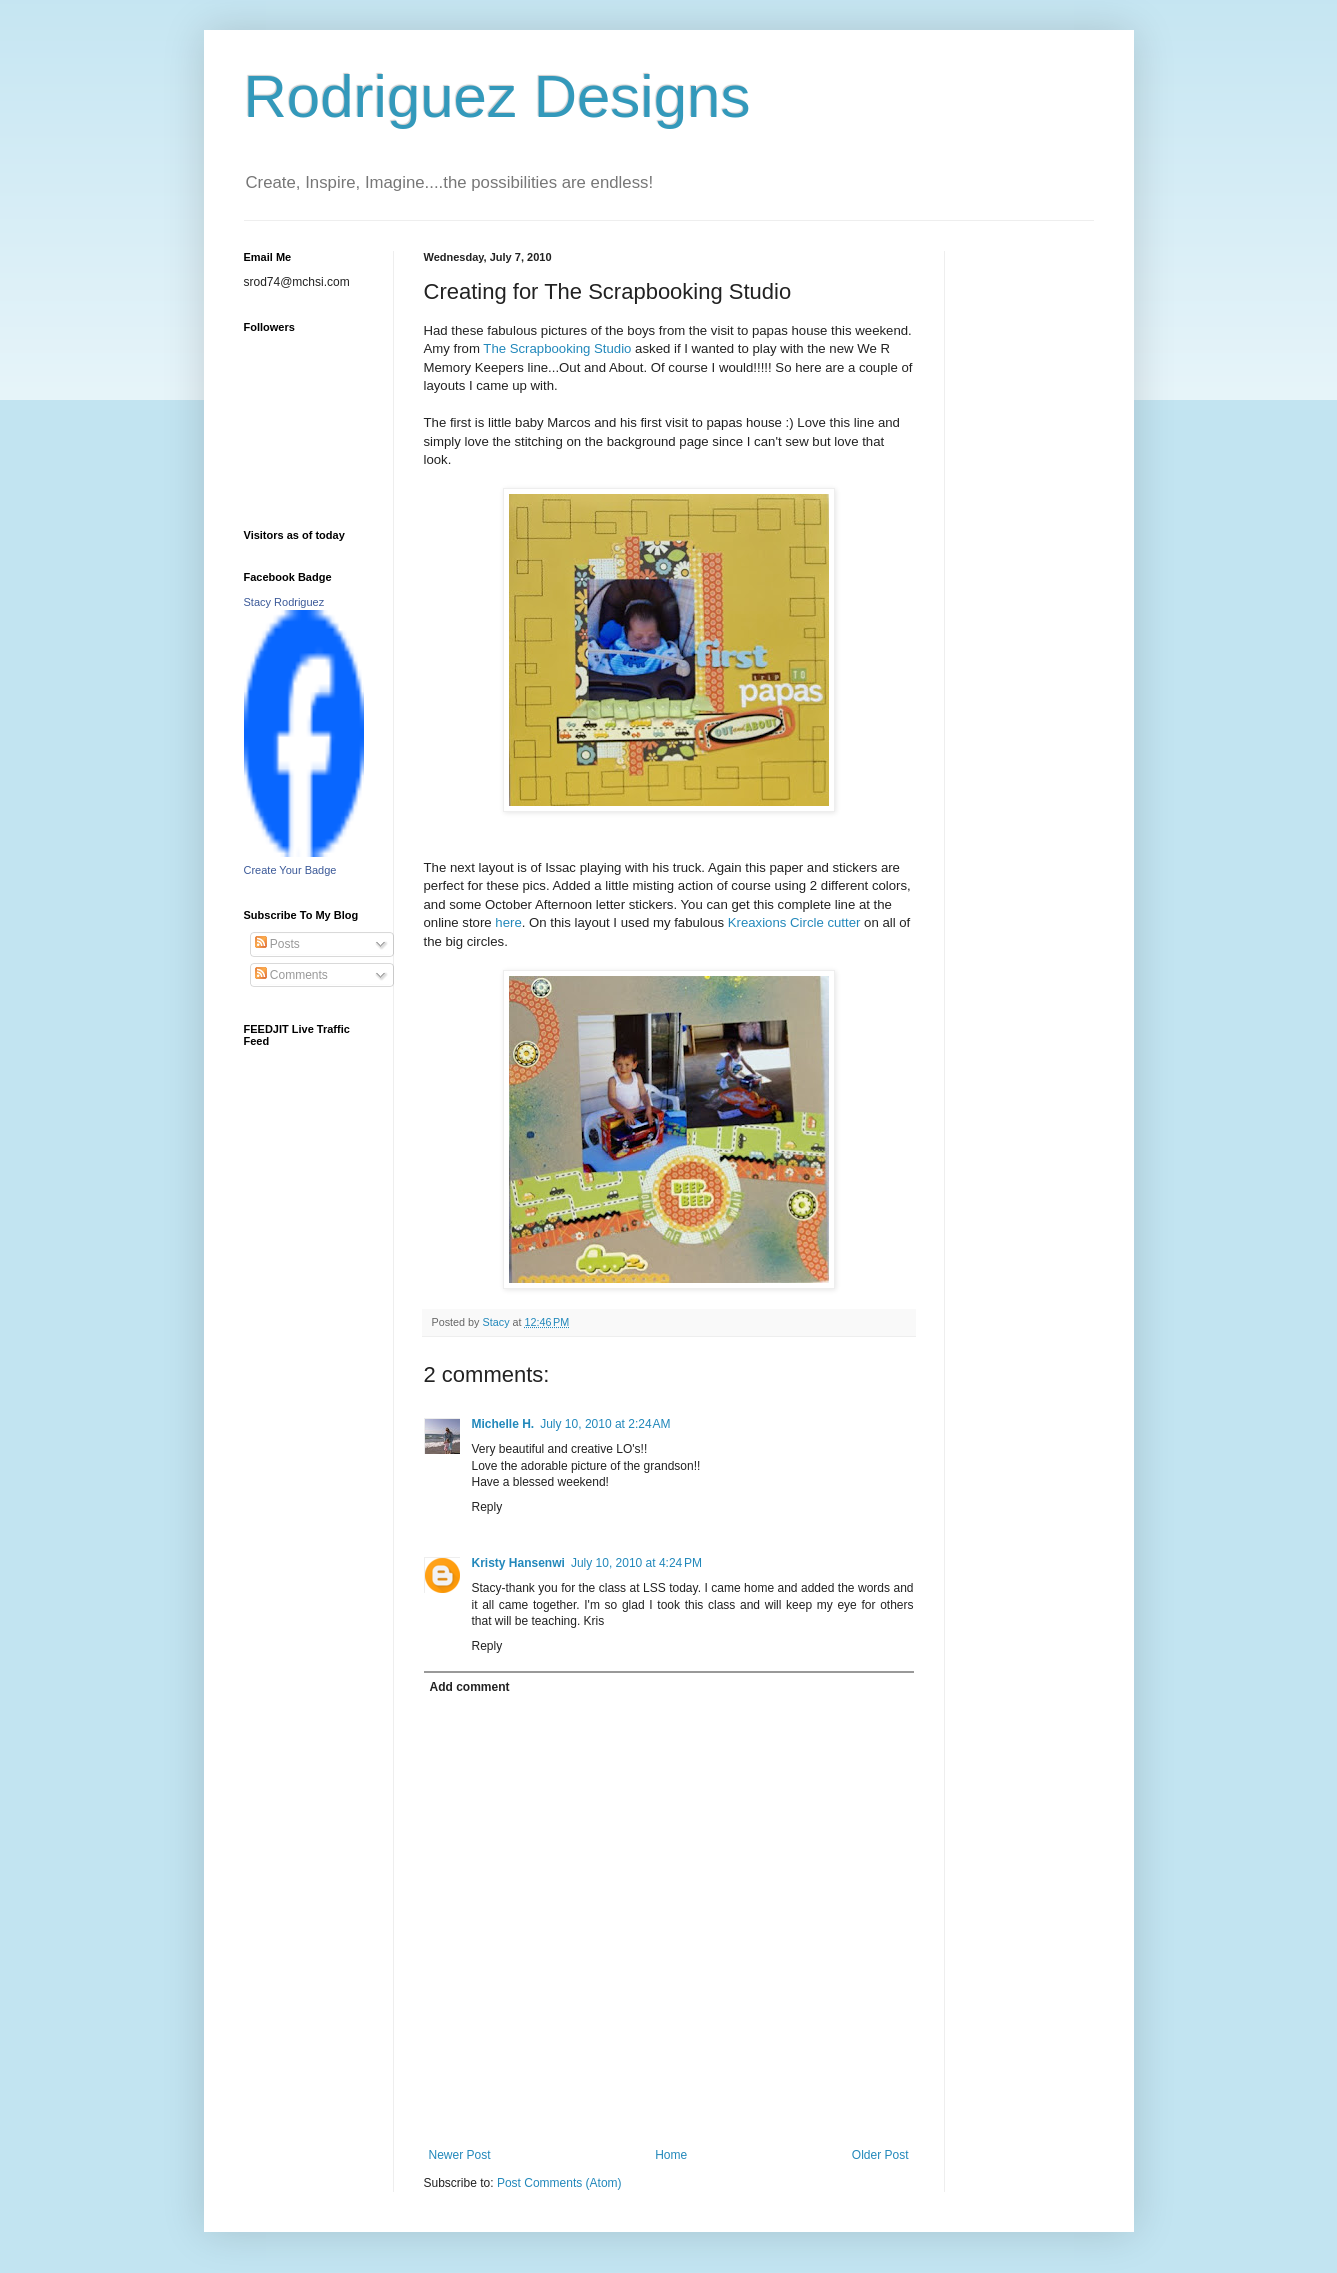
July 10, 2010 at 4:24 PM (636, 1563)
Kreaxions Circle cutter (796, 922)
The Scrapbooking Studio (559, 348)
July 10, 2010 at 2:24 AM (605, 1424)
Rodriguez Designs (497, 96)
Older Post (880, 2155)
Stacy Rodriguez (284, 602)
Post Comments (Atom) (559, 2183)
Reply (487, 1507)
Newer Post (460, 2155)
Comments (291, 975)
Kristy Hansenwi (518, 1563)
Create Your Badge (290, 870)
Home (671, 2155)
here (508, 922)
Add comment (470, 1687)
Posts (277, 944)
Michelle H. (503, 1424)
